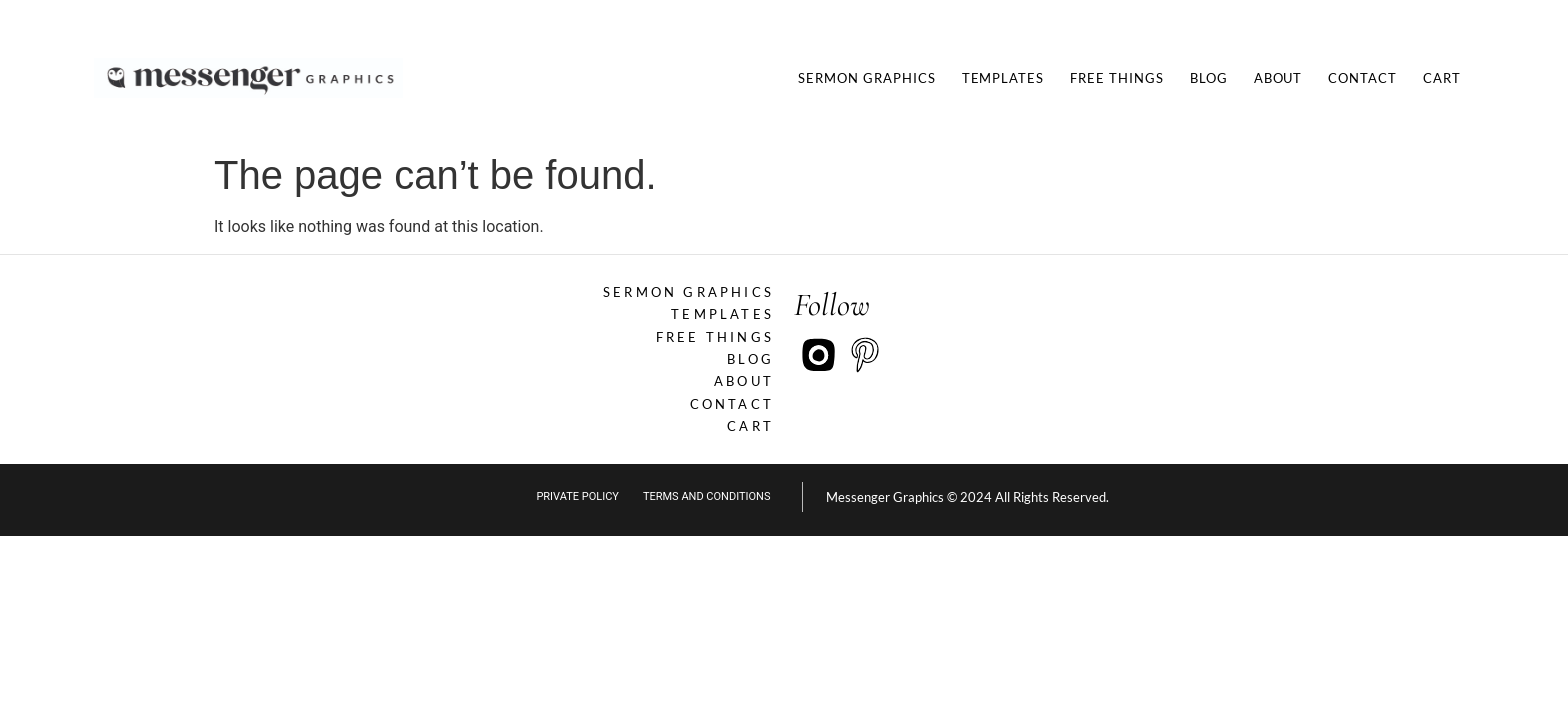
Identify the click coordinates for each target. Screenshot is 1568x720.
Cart (1442, 78)
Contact (1362, 78)
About (1278, 78)
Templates (1003, 78)
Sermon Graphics (866, 78)
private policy (577, 496)
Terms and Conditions (707, 496)
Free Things (1117, 78)
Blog (1209, 78)
